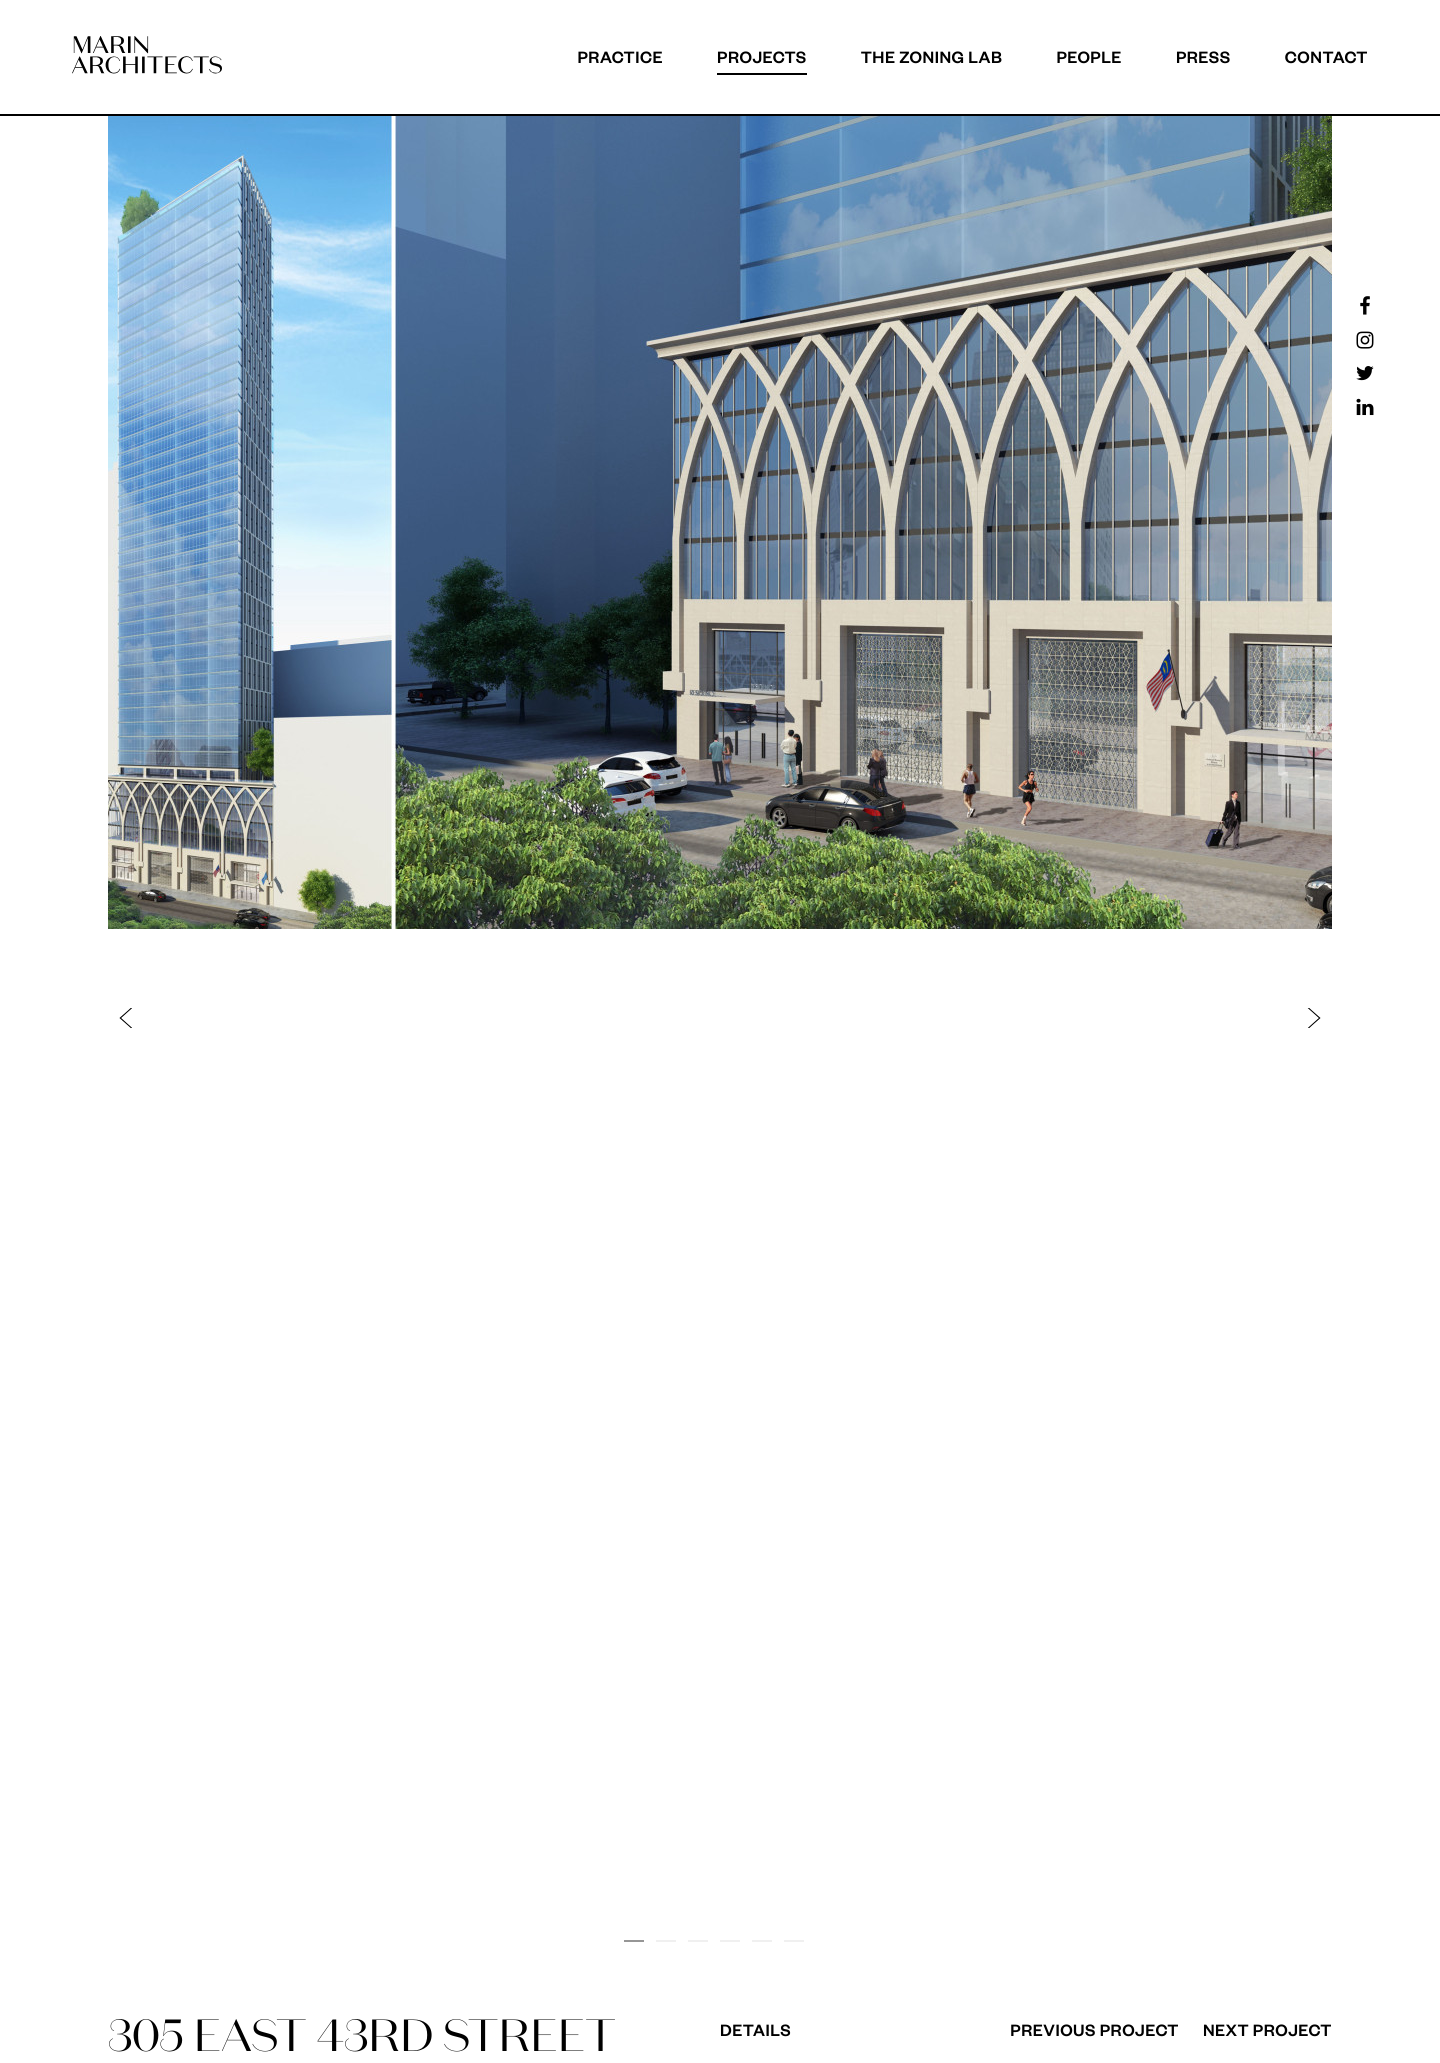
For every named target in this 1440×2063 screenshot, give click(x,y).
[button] (424, 1017)
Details (755, 2029)
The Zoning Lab (932, 56)
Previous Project (1094, 2029)
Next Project (1267, 2029)
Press (1203, 56)
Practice (620, 56)
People (1089, 56)
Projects (762, 56)
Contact (1326, 56)
